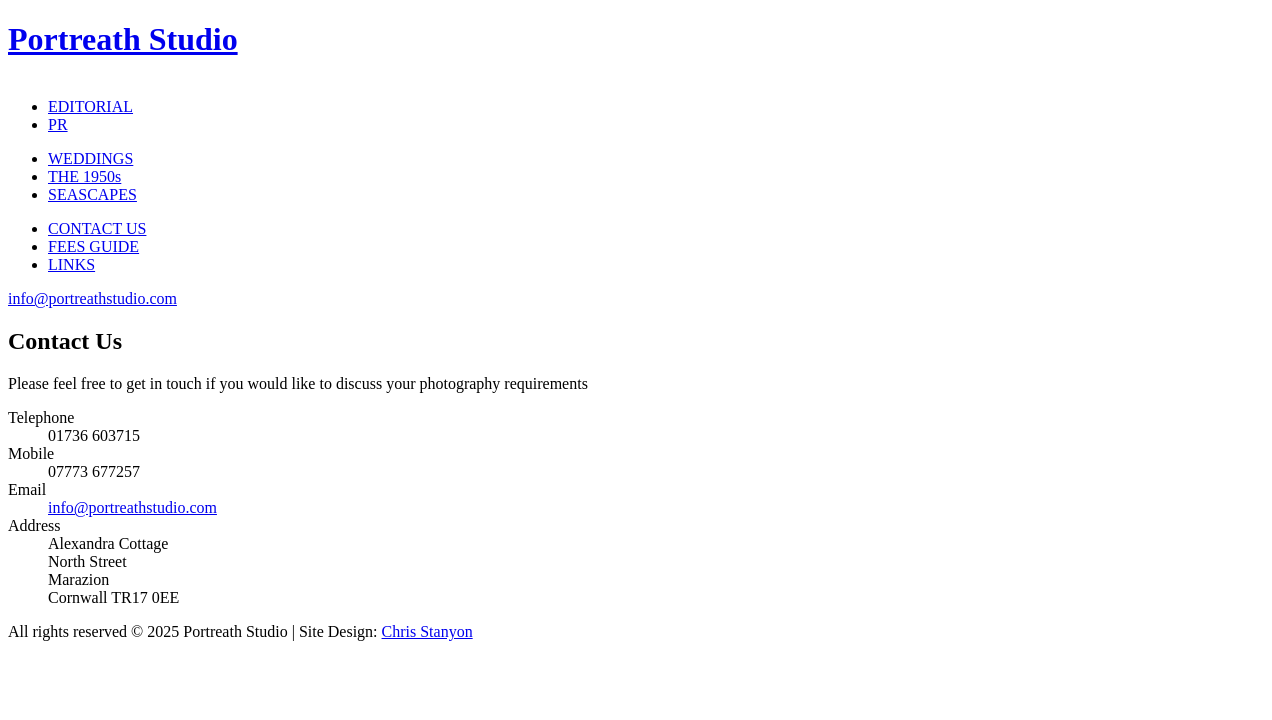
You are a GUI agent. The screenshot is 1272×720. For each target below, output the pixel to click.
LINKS (71, 264)
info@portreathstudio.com (92, 298)
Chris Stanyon (427, 631)
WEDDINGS (90, 158)
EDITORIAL (90, 106)
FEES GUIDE (93, 246)
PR (58, 124)
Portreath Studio (123, 39)
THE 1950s (84, 176)
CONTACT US (97, 228)
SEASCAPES (92, 194)
